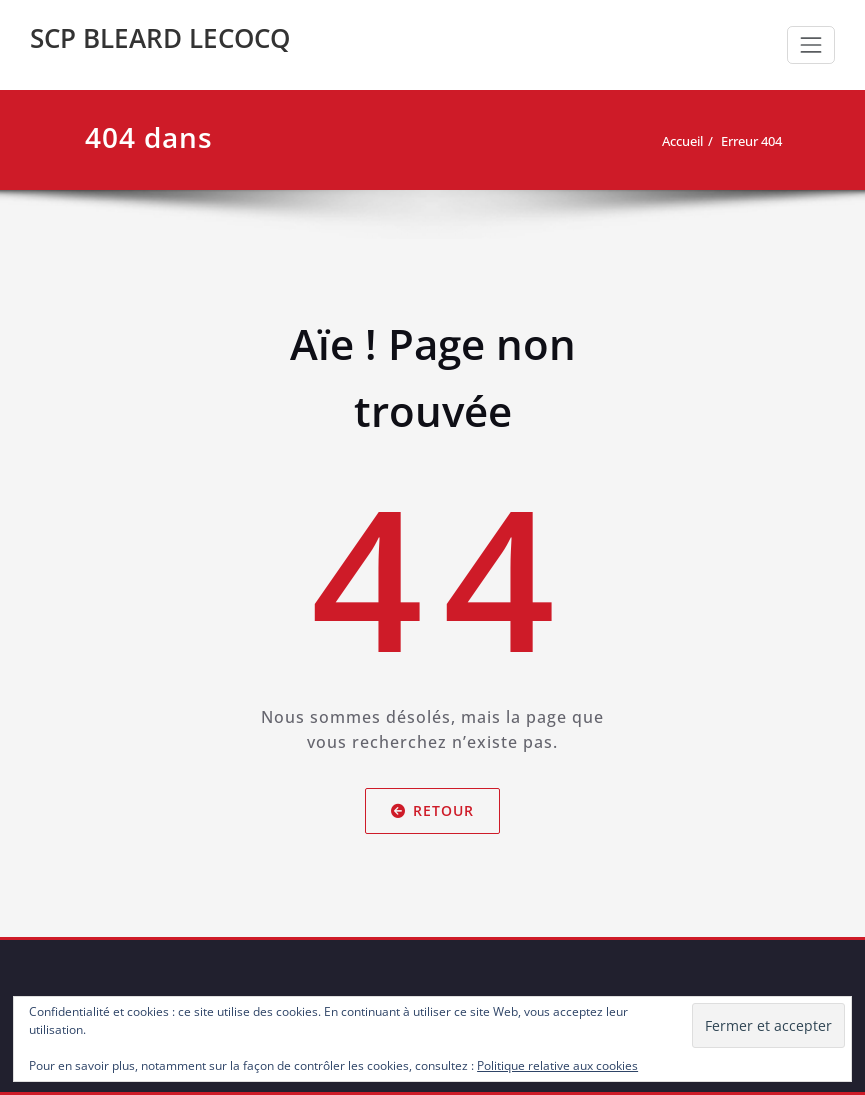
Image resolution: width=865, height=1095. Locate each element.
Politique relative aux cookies (557, 1065)
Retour (432, 810)
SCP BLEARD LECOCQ (160, 38)
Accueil (682, 141)
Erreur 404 (751, 141)
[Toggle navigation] (811, 45)
